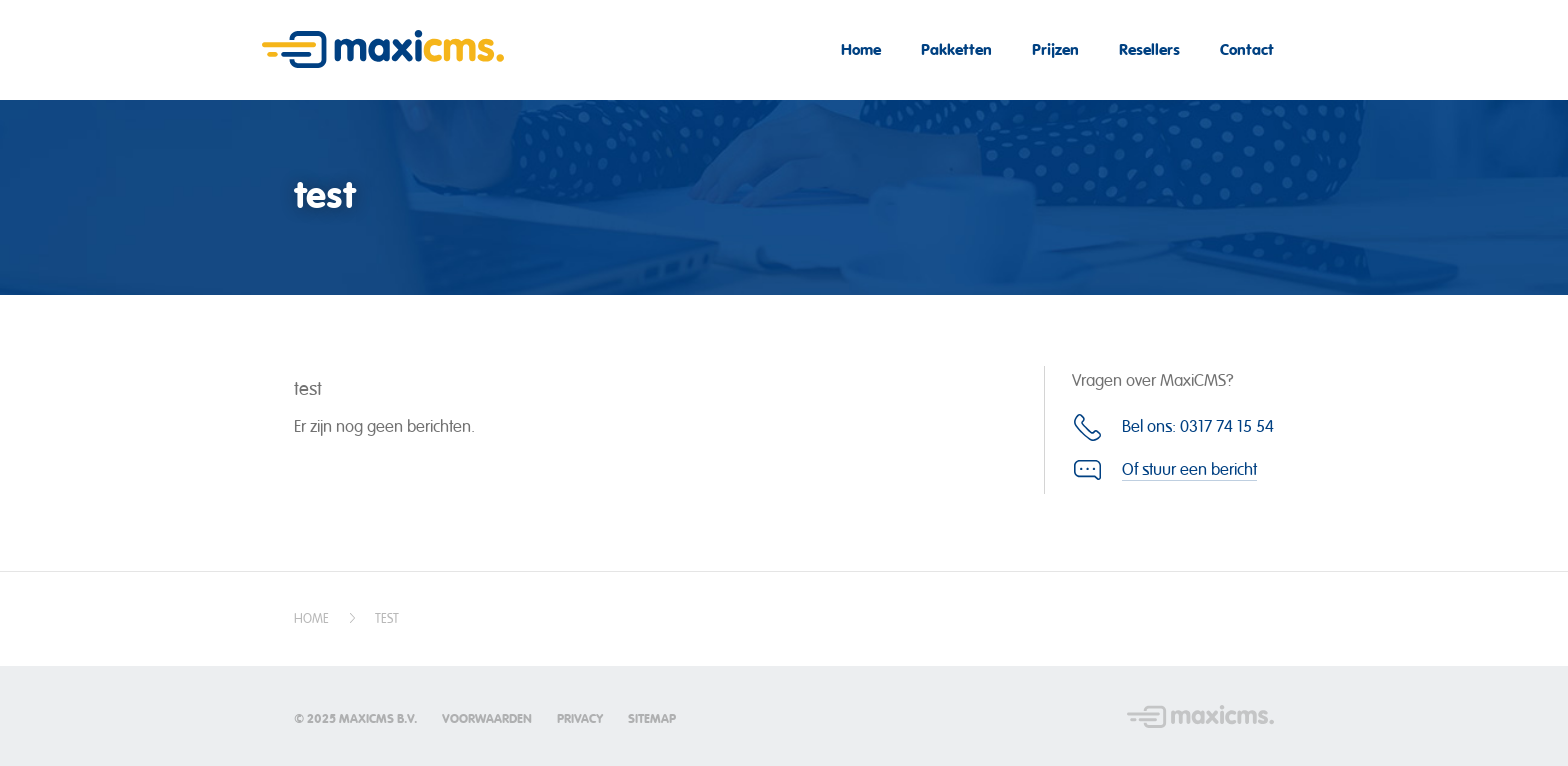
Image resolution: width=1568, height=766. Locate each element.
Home (861, 49)
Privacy (580, 719)
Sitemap (652, 719)
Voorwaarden (487, 719)
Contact (1247, 49)
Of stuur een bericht (1189, 469)
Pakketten (956, 49)
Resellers (1149, 49)
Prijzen (1055, 49)
